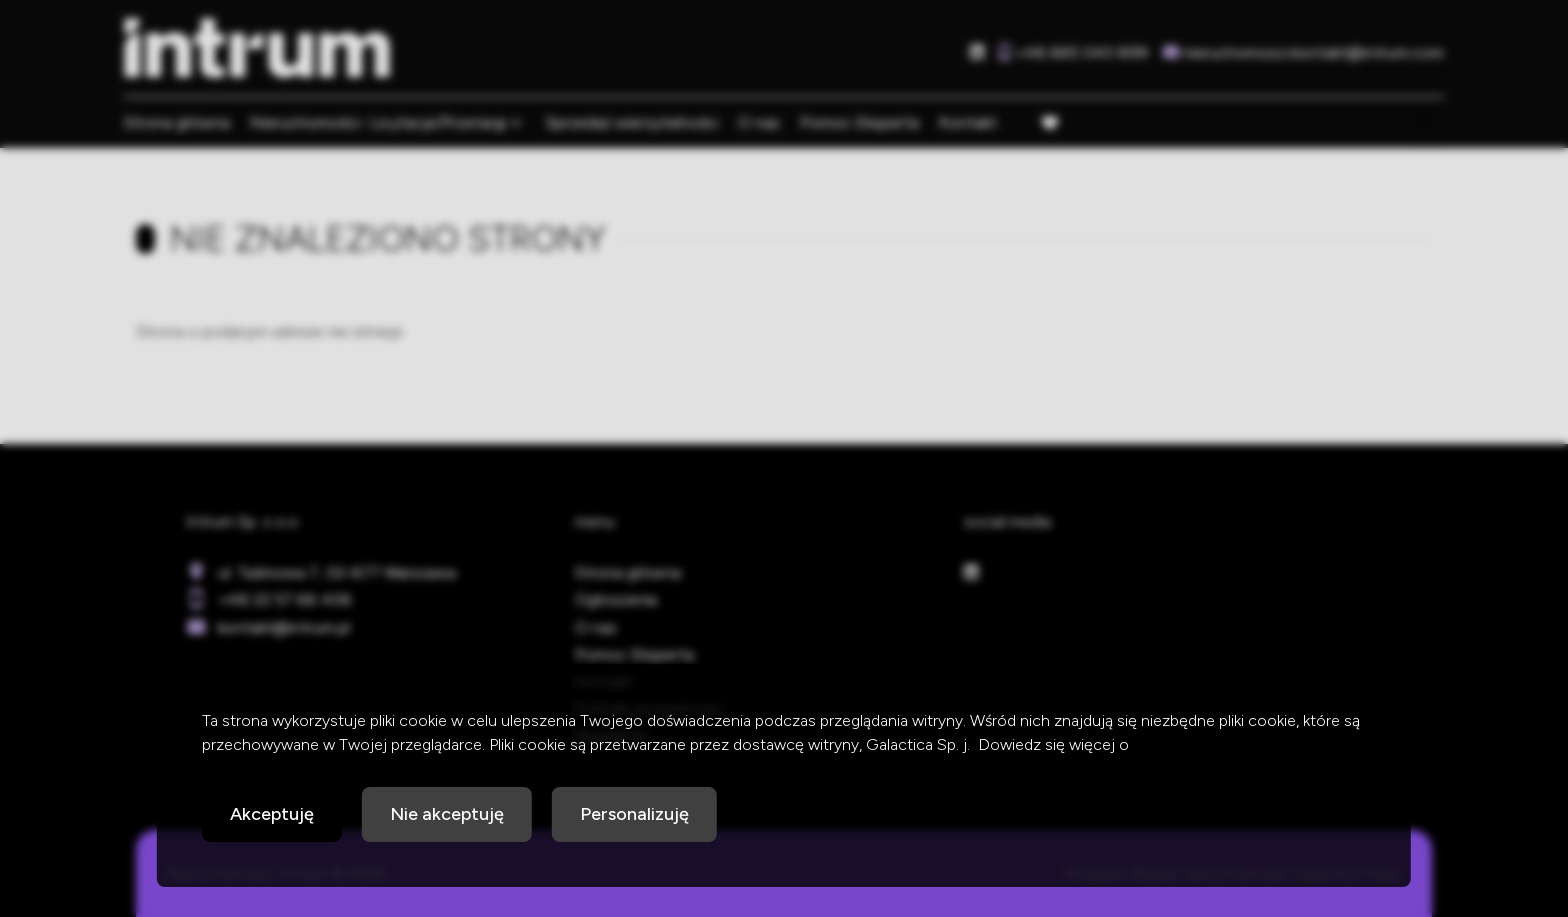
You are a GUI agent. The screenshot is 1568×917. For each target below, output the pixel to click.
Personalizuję (634, 814)
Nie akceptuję (447, 814)
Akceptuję (272, 814)
